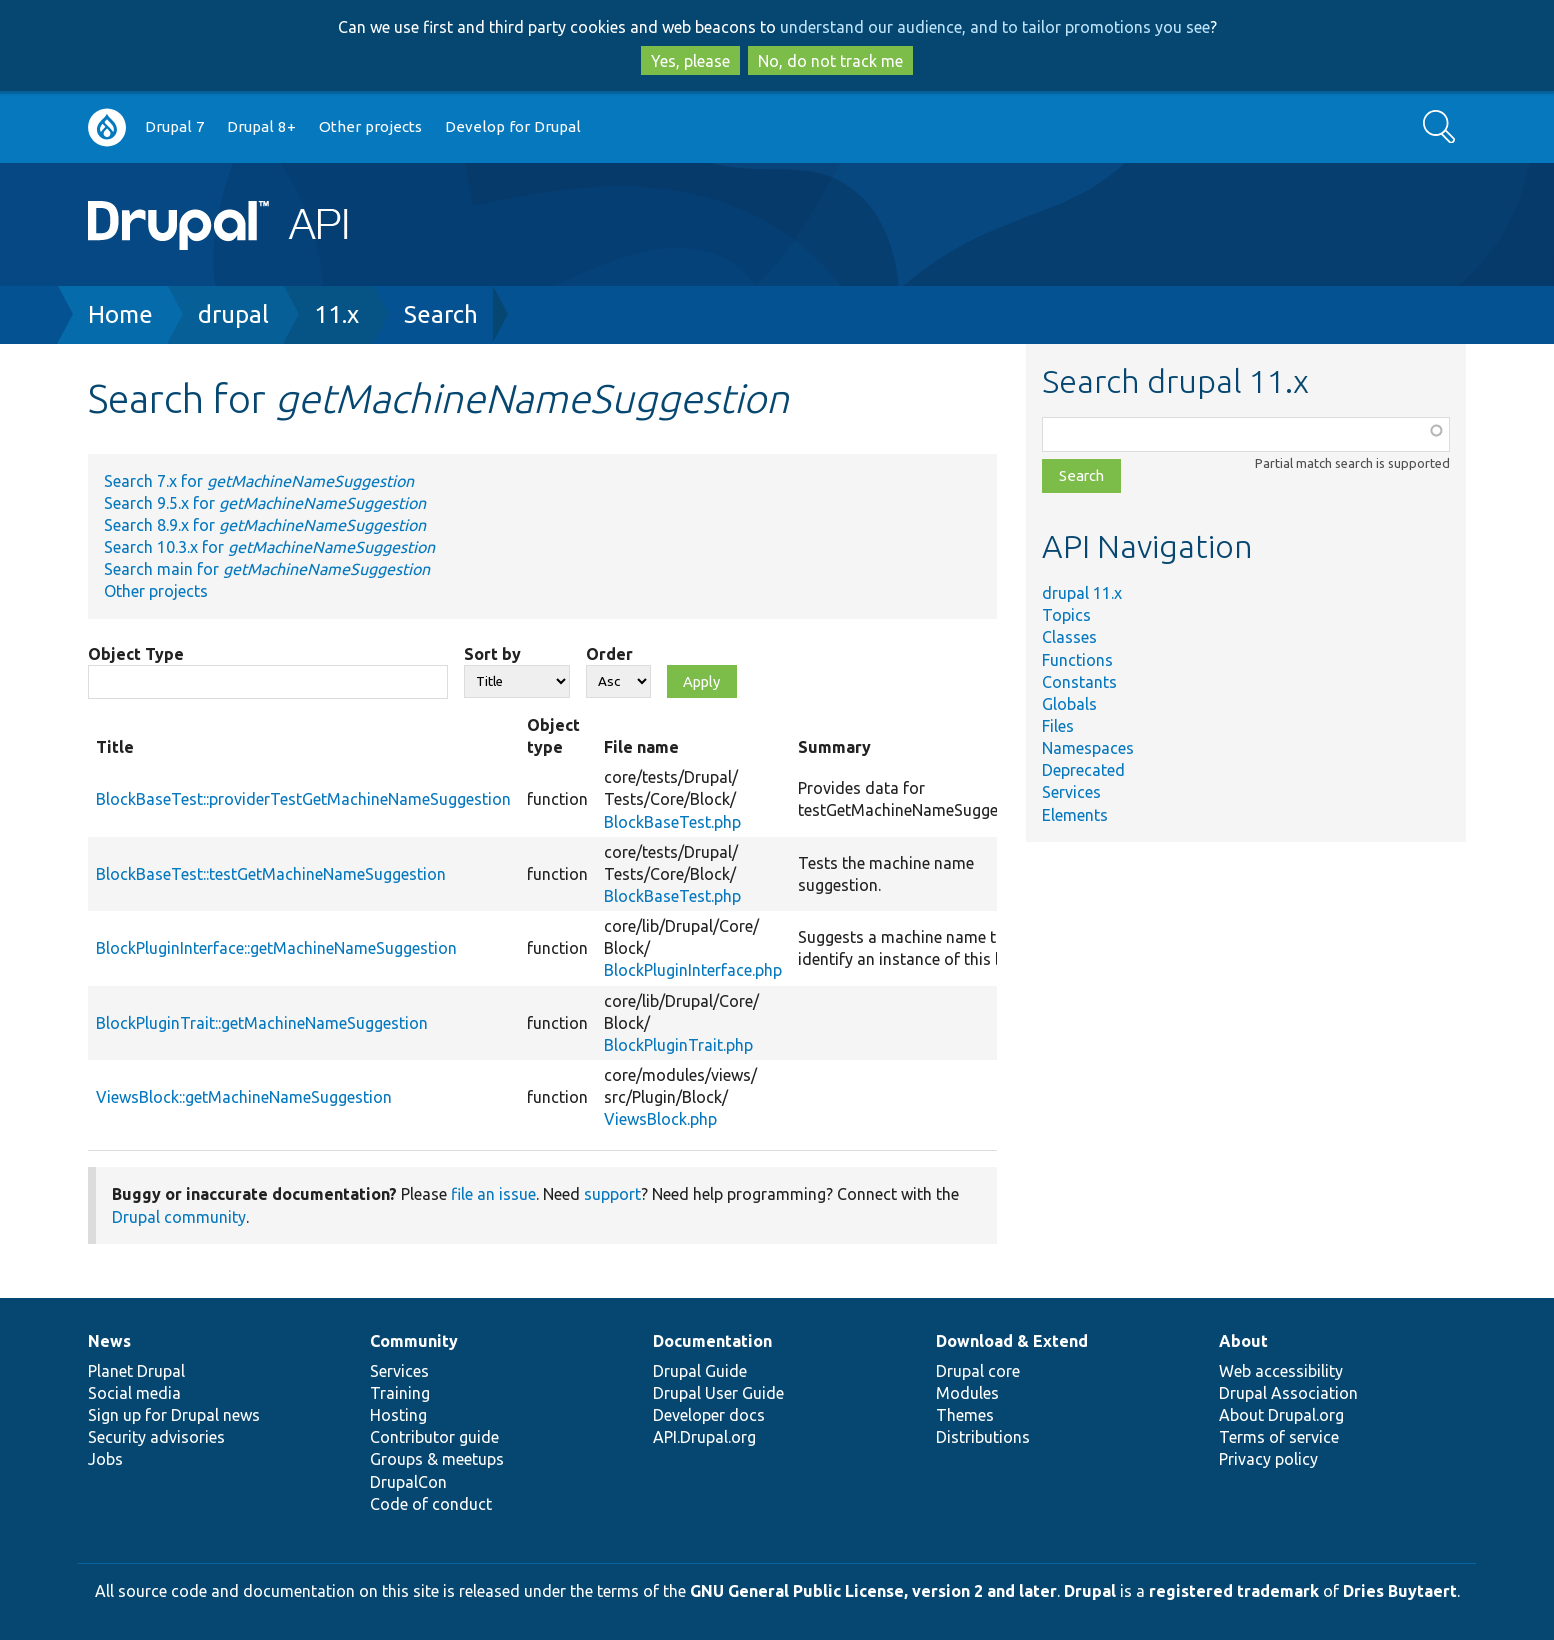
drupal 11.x (1082, 593)
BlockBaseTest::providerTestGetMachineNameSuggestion (303, 799)
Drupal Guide (700, 1371)
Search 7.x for (259, 481)
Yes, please (690, 61)
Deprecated (1083, 770)
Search (441, 314)
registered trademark (1234, 1591)
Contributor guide (434, 1437)
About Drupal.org (1281, 1415)
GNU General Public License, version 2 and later (873, 1591)
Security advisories (156, 1437)
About (1243, 1341)
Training (400, 1393)
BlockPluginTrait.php (678, 1045)
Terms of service (1279, 1437)
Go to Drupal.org (107, 127)
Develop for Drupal (513, 126)
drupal (233, 314)
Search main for (267, 569)
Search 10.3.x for (269, 547)
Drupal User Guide (718, 1393)
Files (1058, 726)
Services (1071, 792)
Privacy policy (1268, 1459)
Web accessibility (1281, 1371)
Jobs (105, 1459)
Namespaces (1088, 748)
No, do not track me (830, 61)
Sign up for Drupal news (174, 1415)
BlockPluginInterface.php (693, 970)
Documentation (712, 1341)
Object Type (136, 654)
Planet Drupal (136, 1371)
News (109, 1341)
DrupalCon (408, 1482)
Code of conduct (431, 1504)
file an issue (493, 1194)
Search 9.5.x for (265, 503)
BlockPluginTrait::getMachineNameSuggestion (262, 1023)
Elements (1075, 815)
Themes (965, 1415)
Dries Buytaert (1400, 1591)
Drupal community (179, 1217)
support (612, 1194)
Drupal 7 (175, 126)
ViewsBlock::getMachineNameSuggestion (244, 1097)
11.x (336, 314)
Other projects (370, 126)
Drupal (1090, 1591)
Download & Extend (1012, 1341)
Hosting (398, 1415)
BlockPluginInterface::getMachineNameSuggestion (276, 948)
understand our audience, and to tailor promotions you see (995, 27)
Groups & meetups (437, 1459)
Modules (967, 1393)
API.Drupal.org (704, 1437)
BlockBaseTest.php (672, 822)
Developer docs (709, 1415)
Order (609, 654)
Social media (134, 1393)
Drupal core (978, 1371)
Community (414, 1341)
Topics (1066, 615)
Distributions (983, 1437)
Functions (1077, 660)
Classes (1069, 637)
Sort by (492, 654)
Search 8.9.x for (265, 525)
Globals (1069, 704)
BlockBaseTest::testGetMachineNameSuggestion (271, 874)
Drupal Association (1288, 1393)
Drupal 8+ (261, 126)
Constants (1079, 682)
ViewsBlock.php (660, 1119)
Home (120, 314)
